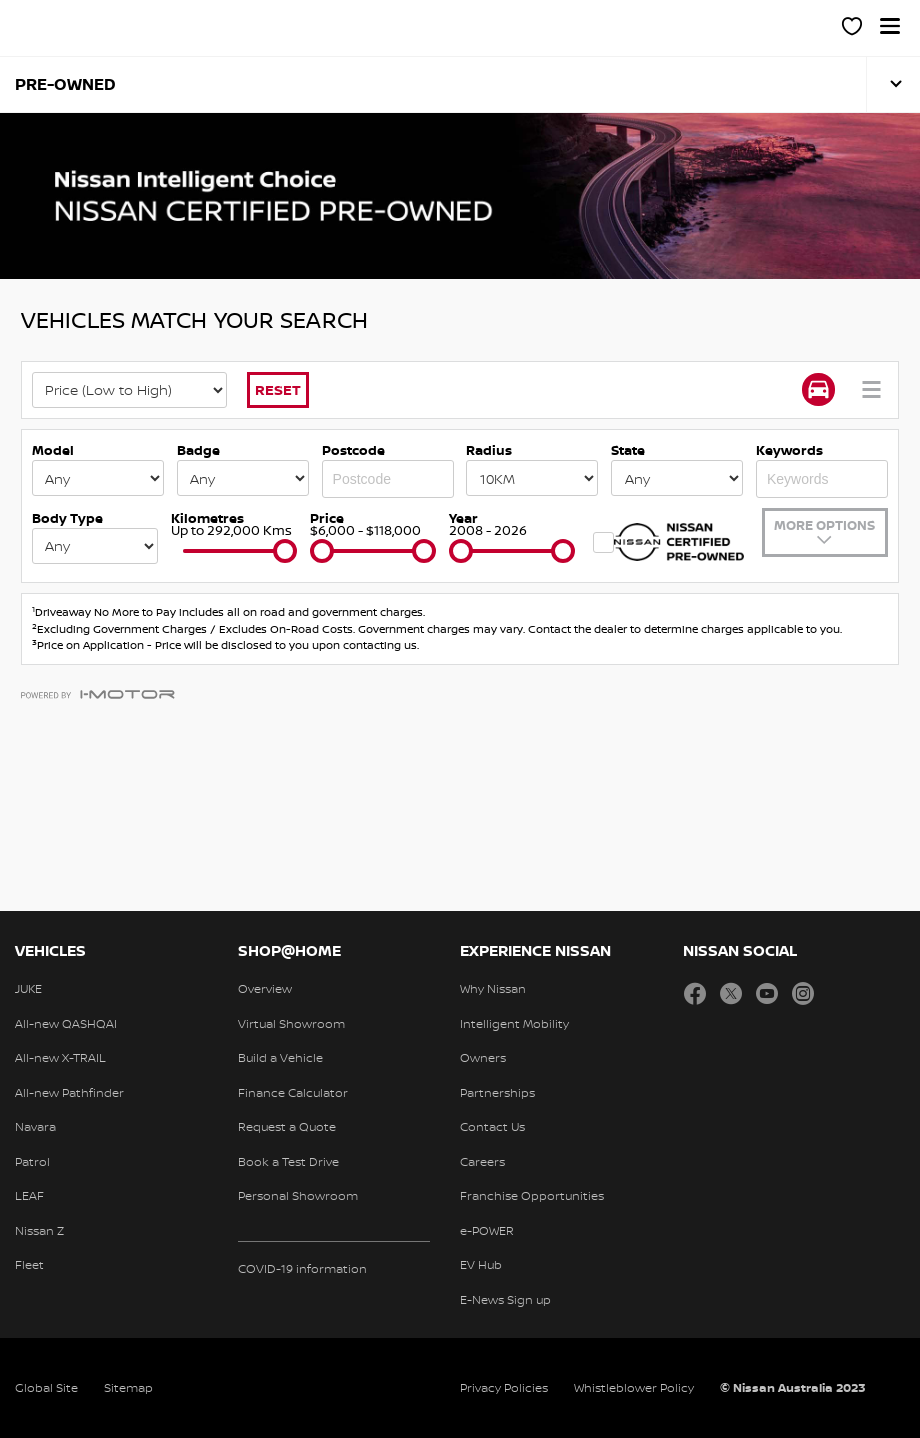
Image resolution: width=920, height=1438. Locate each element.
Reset (278, 389)
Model (53, 450)
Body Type (67, 518)
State (628, 450)
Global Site (46, 1387)
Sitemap (128, 1387)
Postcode (353, 450)
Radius (489, 450)
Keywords (789, 450)
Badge (198, 450)
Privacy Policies (504, 1387)
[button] (890, 26)
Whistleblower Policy (634, 1387)
